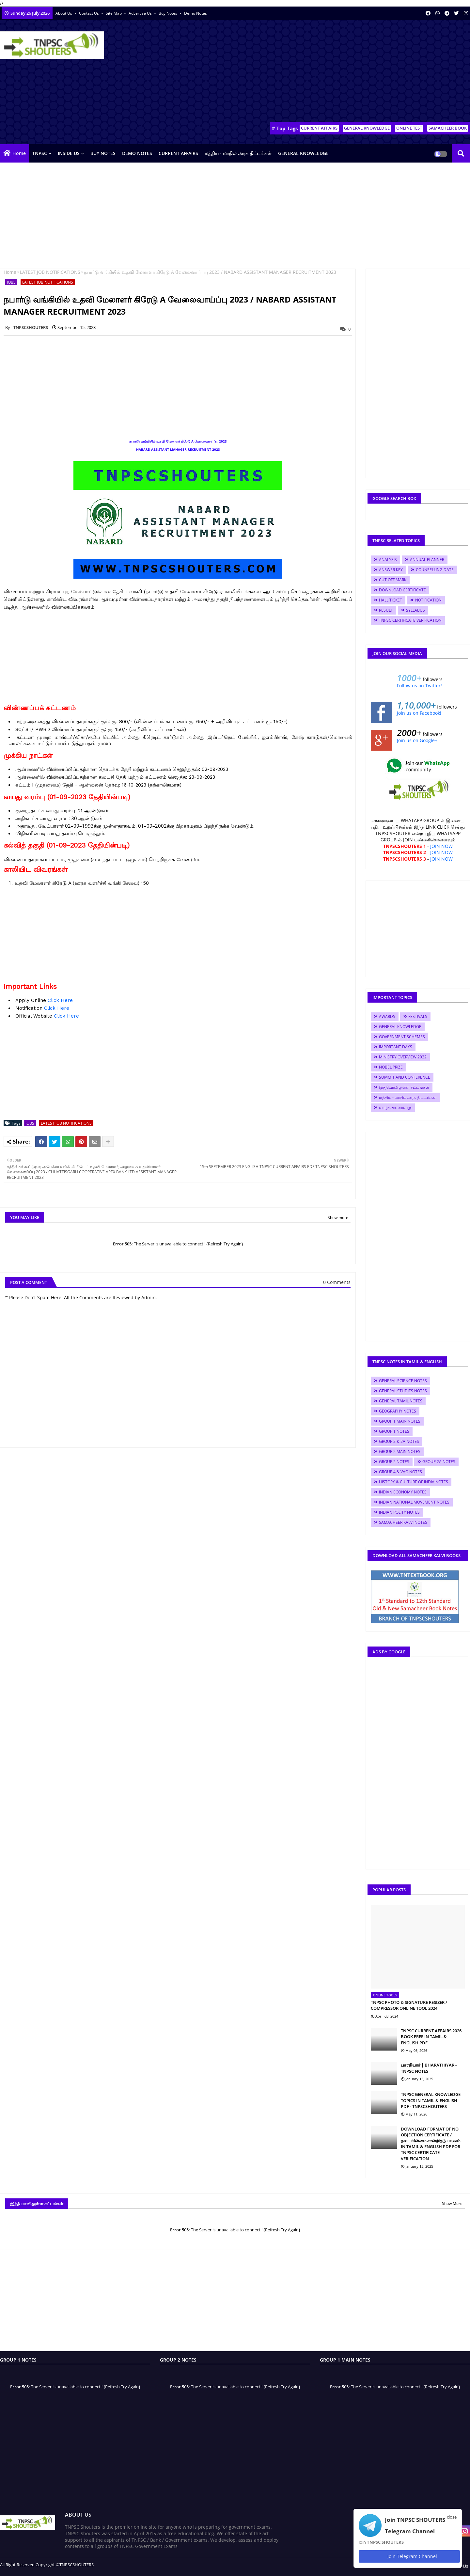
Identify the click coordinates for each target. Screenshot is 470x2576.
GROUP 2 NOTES (394, 1461)
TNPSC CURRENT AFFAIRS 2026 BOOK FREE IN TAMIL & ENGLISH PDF (431, 2036)
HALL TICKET (390, 600)
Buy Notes (168, 13)
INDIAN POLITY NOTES (399, 1512)
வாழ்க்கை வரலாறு (395, 1107)
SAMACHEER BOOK (448, 128)
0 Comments (337, 1282)
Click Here (60, 1000)
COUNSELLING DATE (435, 569)
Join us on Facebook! (419, 713)
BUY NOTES (103, 153)
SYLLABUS (415, 610)
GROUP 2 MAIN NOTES (399, 1451)
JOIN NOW (441, 846)
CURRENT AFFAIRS (319, 128)
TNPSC (39, 153)
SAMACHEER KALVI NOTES (403, 1522)
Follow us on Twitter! (419, 685)
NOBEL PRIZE (391, 1067)
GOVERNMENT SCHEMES (402, 1036)
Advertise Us (141, 13)
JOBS (11, 282)
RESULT (386, 610)
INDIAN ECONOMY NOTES (403, 1492)
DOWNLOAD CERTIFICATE (402, 590)
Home (19, 153)
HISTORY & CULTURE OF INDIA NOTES (413, 1482)
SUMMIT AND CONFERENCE (404, 1077)
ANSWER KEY (391, 569)
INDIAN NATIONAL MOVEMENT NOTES (414, 1502)
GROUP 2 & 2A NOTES (399, 1441)
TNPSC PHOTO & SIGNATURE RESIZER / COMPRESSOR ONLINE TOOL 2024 (409, 2005)
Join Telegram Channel (409, 2556)
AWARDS (387, 1016)
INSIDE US (69, 153)
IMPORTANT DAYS (395, 1047)
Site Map (114, 13)
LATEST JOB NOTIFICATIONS (50, 272)
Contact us (89, 13)
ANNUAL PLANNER (427, 559)
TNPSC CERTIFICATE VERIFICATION (410, 620)
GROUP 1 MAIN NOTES (399, 1421)
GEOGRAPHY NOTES (397, 1411)
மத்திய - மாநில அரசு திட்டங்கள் (238, 153)
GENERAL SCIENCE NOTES (403, 1380)
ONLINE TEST (409, 128)
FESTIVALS (417, 1016)
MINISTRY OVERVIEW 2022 (403, 1057)
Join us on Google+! (418, 740)
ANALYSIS (388, 559)
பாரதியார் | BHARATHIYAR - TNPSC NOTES (429, 2068)
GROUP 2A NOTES (438, 1461)
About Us (64, 13)
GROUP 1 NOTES (394, 1431)
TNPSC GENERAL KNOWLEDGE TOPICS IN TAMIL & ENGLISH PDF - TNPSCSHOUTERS (431, 2100)
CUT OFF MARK (392, 580)
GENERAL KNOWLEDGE (367, 128)
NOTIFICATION (428, 600)
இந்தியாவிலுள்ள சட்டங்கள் (404, 1087)
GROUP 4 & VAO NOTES (400, 1472)
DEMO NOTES (137, 153)
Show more (338, 1217)
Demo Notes (195, 13)
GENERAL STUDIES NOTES (403, 1391)
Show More (452, 2203)
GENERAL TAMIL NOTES (400, 1401)
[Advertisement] (351, 72)
